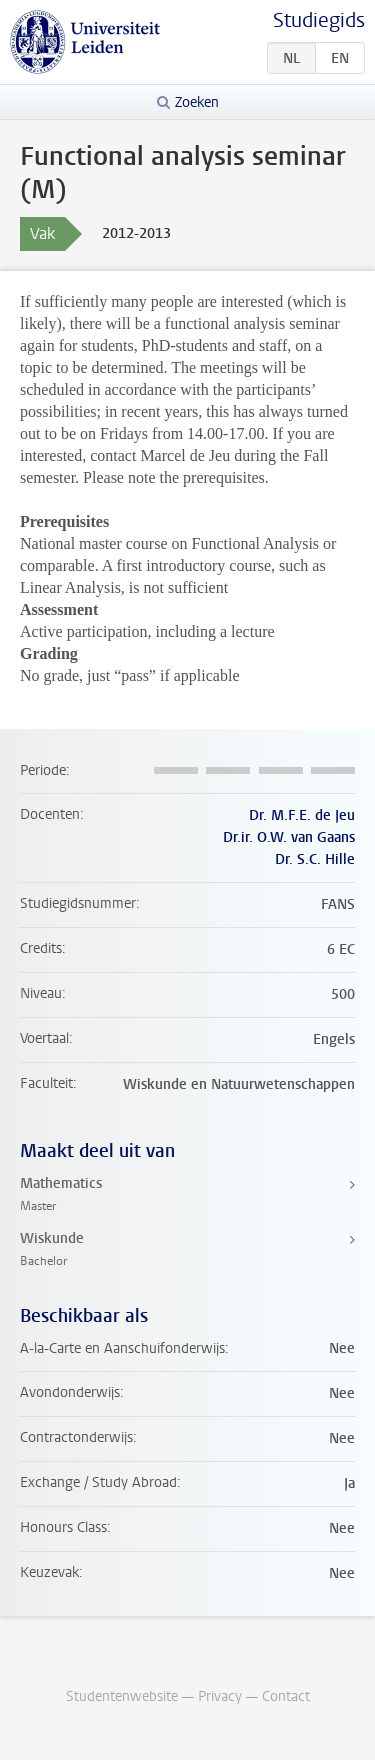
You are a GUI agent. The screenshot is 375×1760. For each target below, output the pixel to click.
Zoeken (197, 102)
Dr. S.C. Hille (315, 859)
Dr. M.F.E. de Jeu (302, 815)
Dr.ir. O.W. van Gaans (289, 837)
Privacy (220, 1696)
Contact (286, 1696)
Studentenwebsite (122, 1696)
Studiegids (319, 20)
